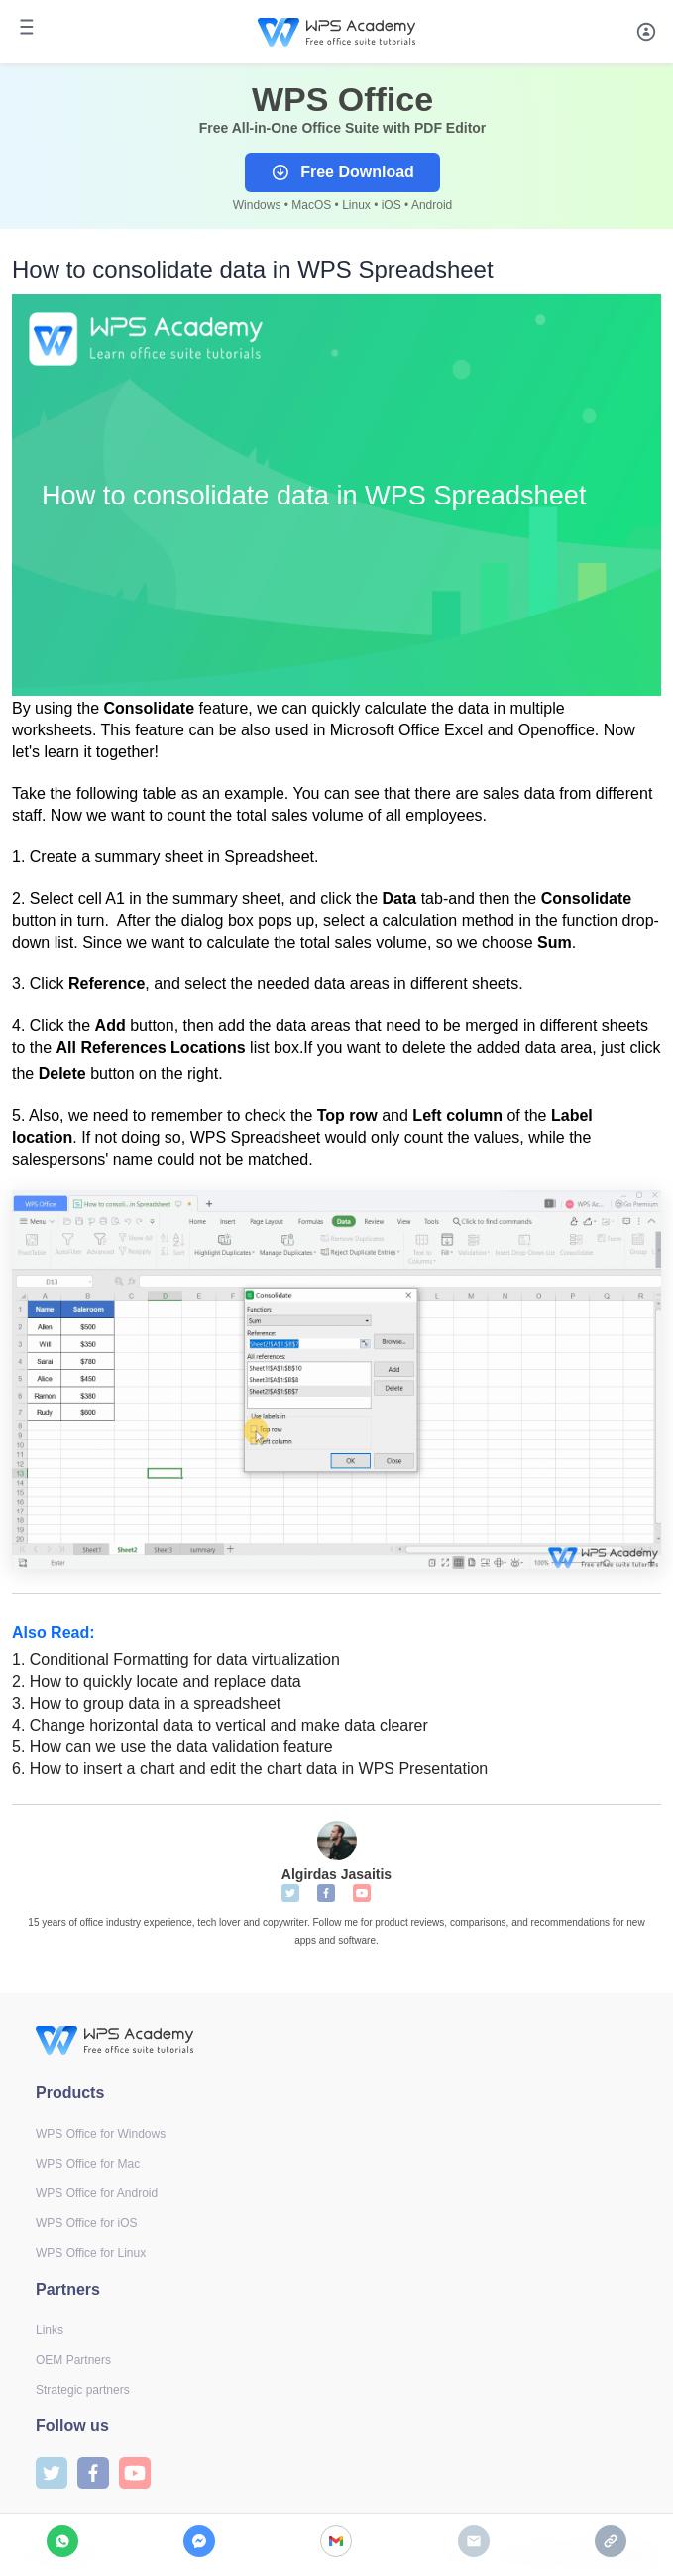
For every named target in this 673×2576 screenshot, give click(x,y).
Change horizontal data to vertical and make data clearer (220, 1725)
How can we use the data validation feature (172, 1746)
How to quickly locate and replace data (156, 1681)
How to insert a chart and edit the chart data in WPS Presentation (250, 1768)
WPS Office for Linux (91, 2253)
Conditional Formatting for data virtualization (176, 1659)
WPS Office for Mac (88, 2164)
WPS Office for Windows (101, 2134)
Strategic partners (83, 2390)
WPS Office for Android (97, 2193)
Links (49, 2330)
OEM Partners (73, 2360)
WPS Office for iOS (86, 2223)
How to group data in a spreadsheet (146, 1703)
